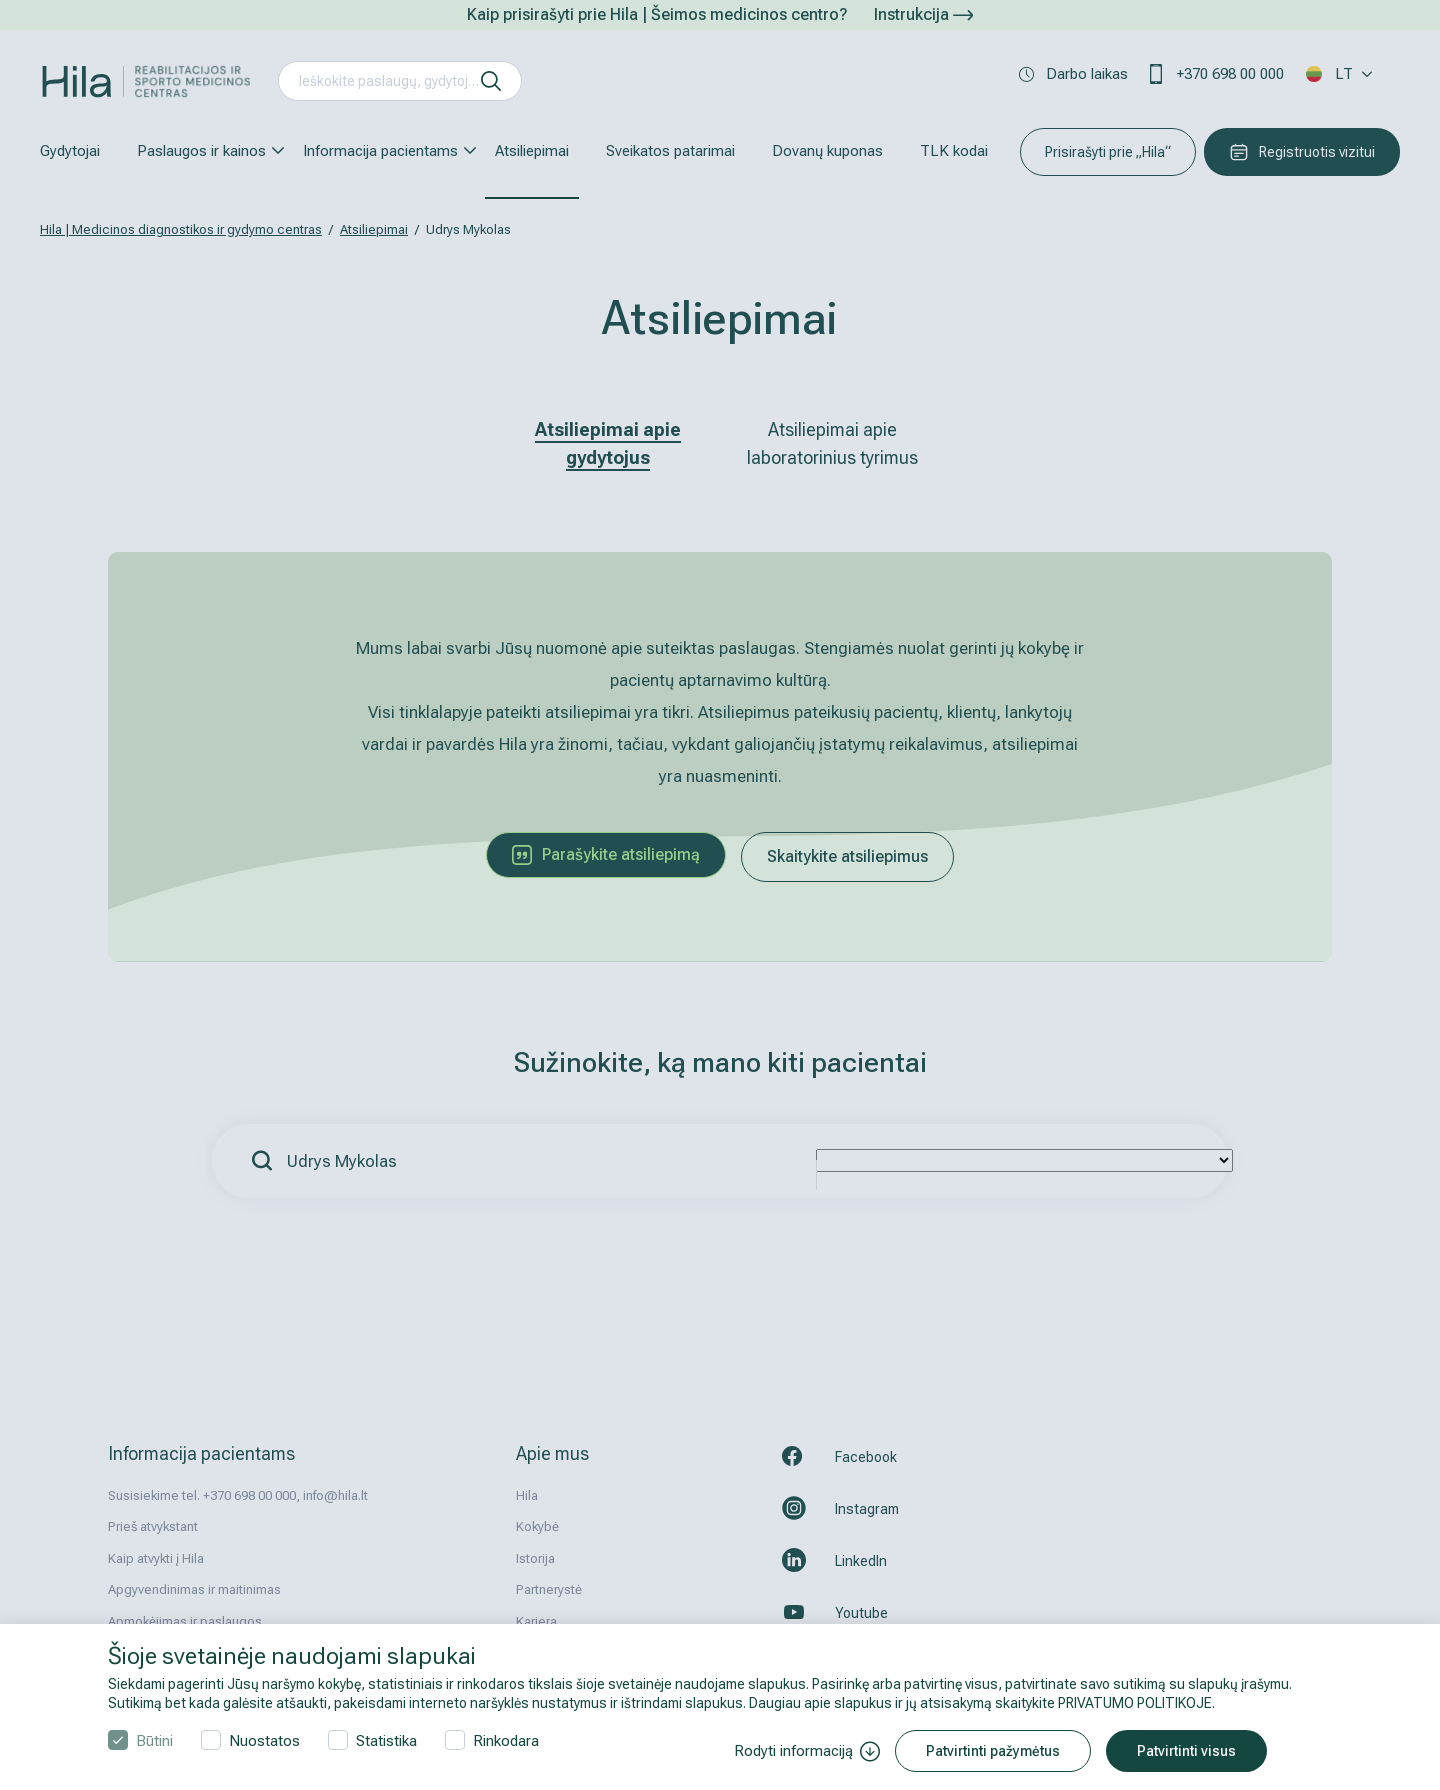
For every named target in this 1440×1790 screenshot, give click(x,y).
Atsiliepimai (532, 151)
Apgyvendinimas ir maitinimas (194, 1589)
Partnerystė (549, 1589)
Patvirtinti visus (1186, 1751)
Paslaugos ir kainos (201, 151)
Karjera (536, 1621)
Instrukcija (923, 14)
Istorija (535, 1558)
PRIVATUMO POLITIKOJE (1135, 1703)
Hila (527, 1495)
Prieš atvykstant (153, 1526)
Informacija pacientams (380, 151)
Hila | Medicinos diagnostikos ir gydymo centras (181, 229)
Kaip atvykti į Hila (156, 1558)
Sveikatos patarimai (670, 151)
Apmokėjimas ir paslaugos (185, 1621)
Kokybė (537, 1526)
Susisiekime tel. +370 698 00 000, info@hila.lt (238, 1495)
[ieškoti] (491, 81)
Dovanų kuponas (827, 151)
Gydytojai (70, 151)
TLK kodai (954, 151)
